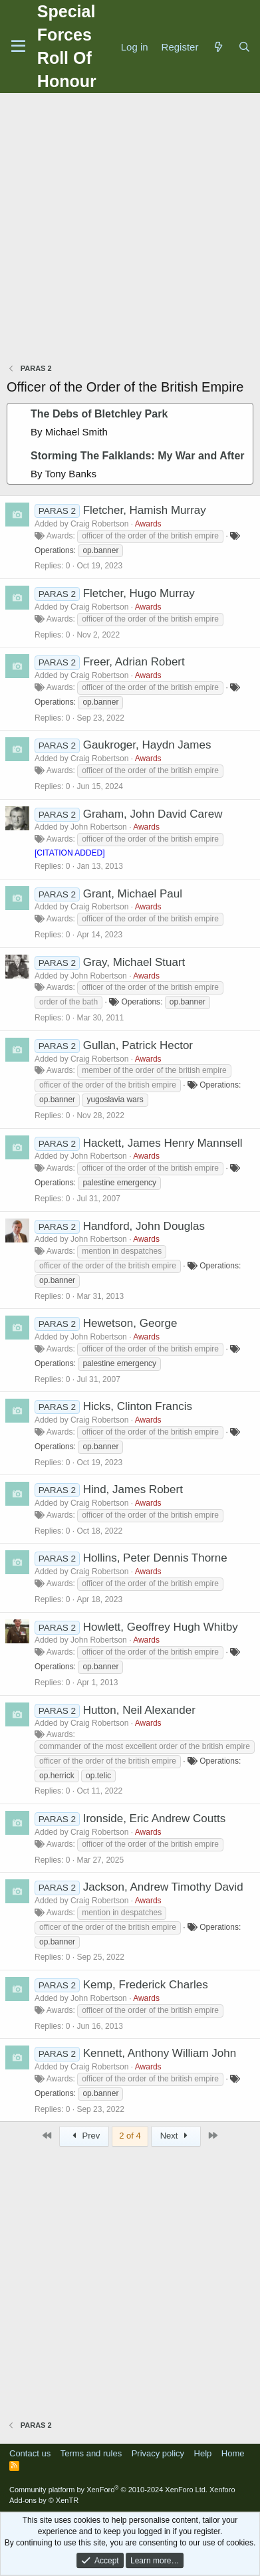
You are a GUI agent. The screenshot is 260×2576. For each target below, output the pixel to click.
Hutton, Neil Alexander (139, 1710)
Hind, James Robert (133, 1489)
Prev (84, 2136)
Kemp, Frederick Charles (145, 1984)
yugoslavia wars (114, 1099)
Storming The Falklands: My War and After (138, 455)
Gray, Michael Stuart (134, 962)
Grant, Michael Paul (132, 893)
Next (176, 2136)
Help (203, 2453)
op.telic (98, 1775)
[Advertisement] (130, 230)
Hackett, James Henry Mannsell (163, 1143)
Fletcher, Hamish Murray (144, 510)
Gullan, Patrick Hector (138, 1045)
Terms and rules (91, 2453)
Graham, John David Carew (153, 814)
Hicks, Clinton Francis (137, 1406)
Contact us (30, 2453)
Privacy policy (158, 2453)
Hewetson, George (130, 1323)
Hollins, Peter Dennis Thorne (155, 1558)
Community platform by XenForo (108, 2490)
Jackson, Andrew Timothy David (163, 1887)
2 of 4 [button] (130, 2136)
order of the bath (68, 1001)
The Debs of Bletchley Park (99, 413)
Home (233, 2453)
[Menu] (18, 46)
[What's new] (218, 47)
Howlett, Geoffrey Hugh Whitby (160, 1627)
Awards (148, 523)
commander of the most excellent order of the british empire (144, 1746)
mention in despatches (122, 1251)
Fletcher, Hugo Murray (139, 593)
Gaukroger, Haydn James (147, 745)
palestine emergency (119, 1182)
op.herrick (56, 1775)
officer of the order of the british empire (150, 535)
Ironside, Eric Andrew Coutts (154, 1818)
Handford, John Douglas (144, 1226)
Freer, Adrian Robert (134, 661)
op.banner (100, 550)
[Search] (244, 47)
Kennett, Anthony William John (160, 2053)
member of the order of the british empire (154, 1070)
